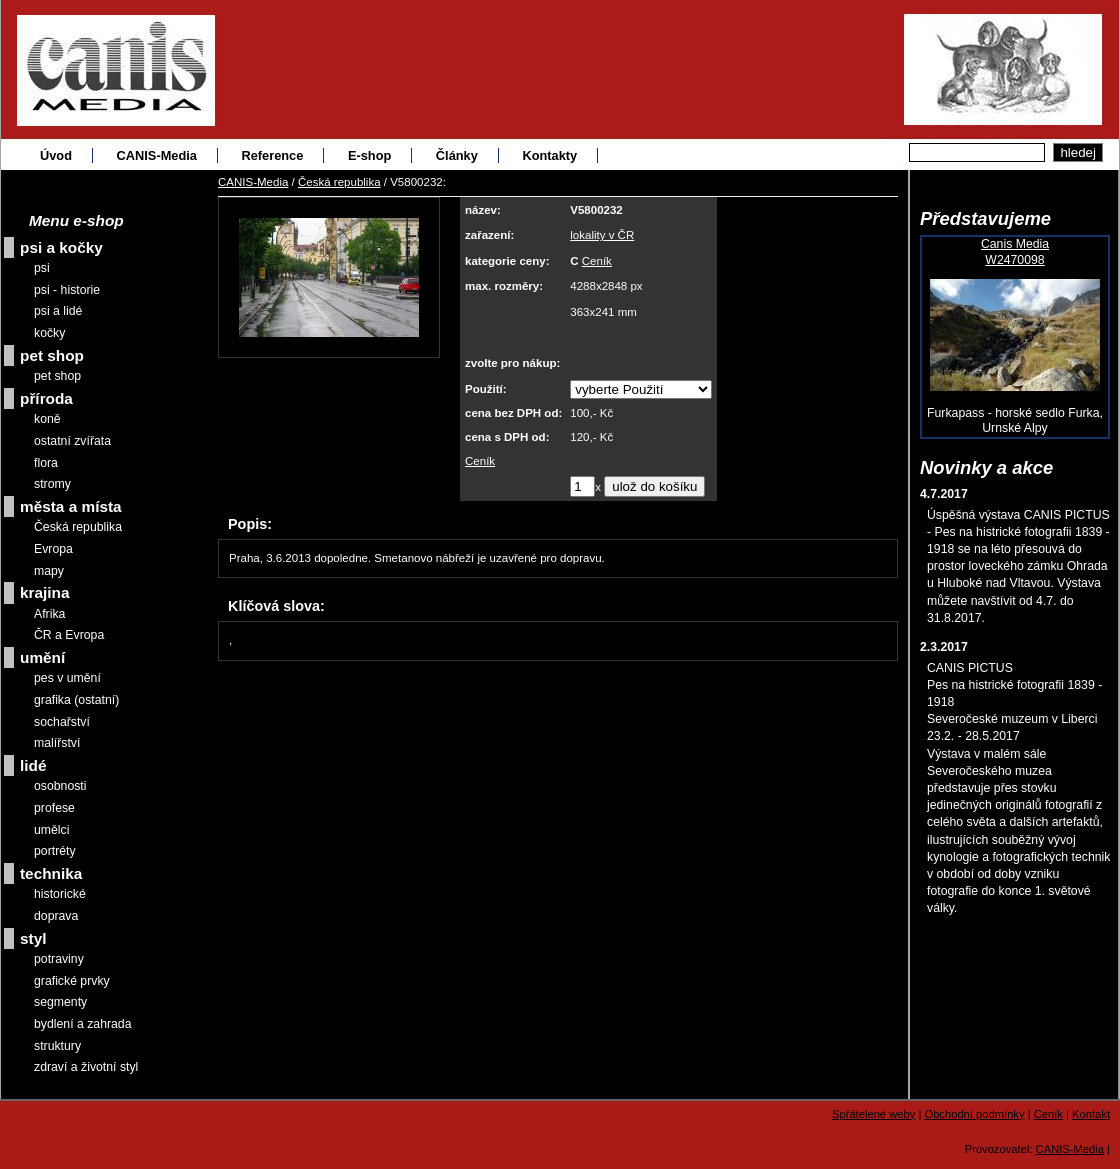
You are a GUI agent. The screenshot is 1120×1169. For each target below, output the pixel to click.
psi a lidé (58, 311)
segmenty (60, 1002)
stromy (52, 484)
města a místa (71, 506)
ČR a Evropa (69, 635)
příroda (46, 398)
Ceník (597, 261)
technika (51, 873)
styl (33, 938)
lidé (33, 765)
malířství (57, 743)
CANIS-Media (157, 155)
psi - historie (67, 290)
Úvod (56, 155)
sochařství (62, 722)
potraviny (59, 959)
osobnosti (60, 786)
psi (42, 268)
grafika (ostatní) (76, 700)
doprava (56, 916)
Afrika (49, 614)
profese (54, 808)
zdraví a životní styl (86, 1067)
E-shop (369, 155)
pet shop (52, 355)
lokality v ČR (602, 235)
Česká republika (339, 182)
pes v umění (67, 678)
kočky (49, 333)
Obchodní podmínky (974, 1114)
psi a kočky (61, 247)
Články (457, 155)
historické (60, 894)
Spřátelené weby (873, 1114)
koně (47, 419)
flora (46, 463)
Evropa (53, 549)
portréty (55, 851)
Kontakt (1091, 1114)
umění (42, 657)
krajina (45, 592)
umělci (51, 830)
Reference (272, 155)
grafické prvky (72, 981)
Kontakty (549, 155)
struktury (57, 1046)
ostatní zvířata (72, 441)
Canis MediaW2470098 (1015, 252)
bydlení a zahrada (83, 1024)
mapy (49, 571)
